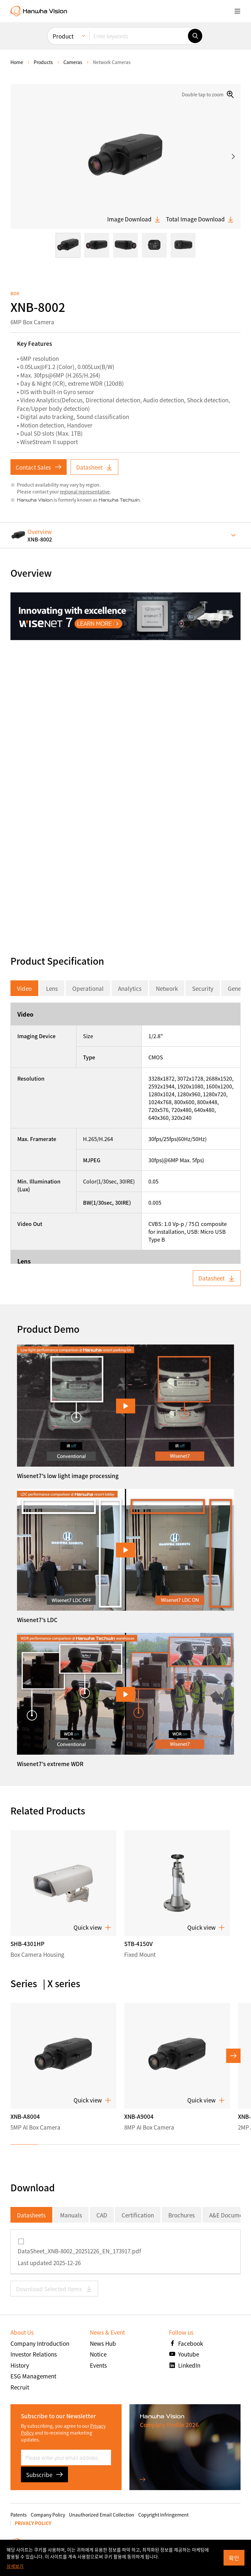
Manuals (71, 2215)
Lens (52, 988)
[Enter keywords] (138, 35)
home (16, 62)
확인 (234, 2558)
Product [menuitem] (63, 36)
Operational (88, 988)
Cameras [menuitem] (72, 62)
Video (24, 988)
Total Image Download (200, 219)
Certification (138, 2215)
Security (202, 988)
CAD (101, 2215)
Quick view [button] (92, 1927)
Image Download (134, 219)
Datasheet (94, 467)
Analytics (130, 988)
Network (167, 988)
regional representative (85, 491)
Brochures (181, 2215)
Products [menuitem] (43, 62)
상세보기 (15, 2566)
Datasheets (31, 2215)
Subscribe (44, 2475)
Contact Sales (38, 467)
